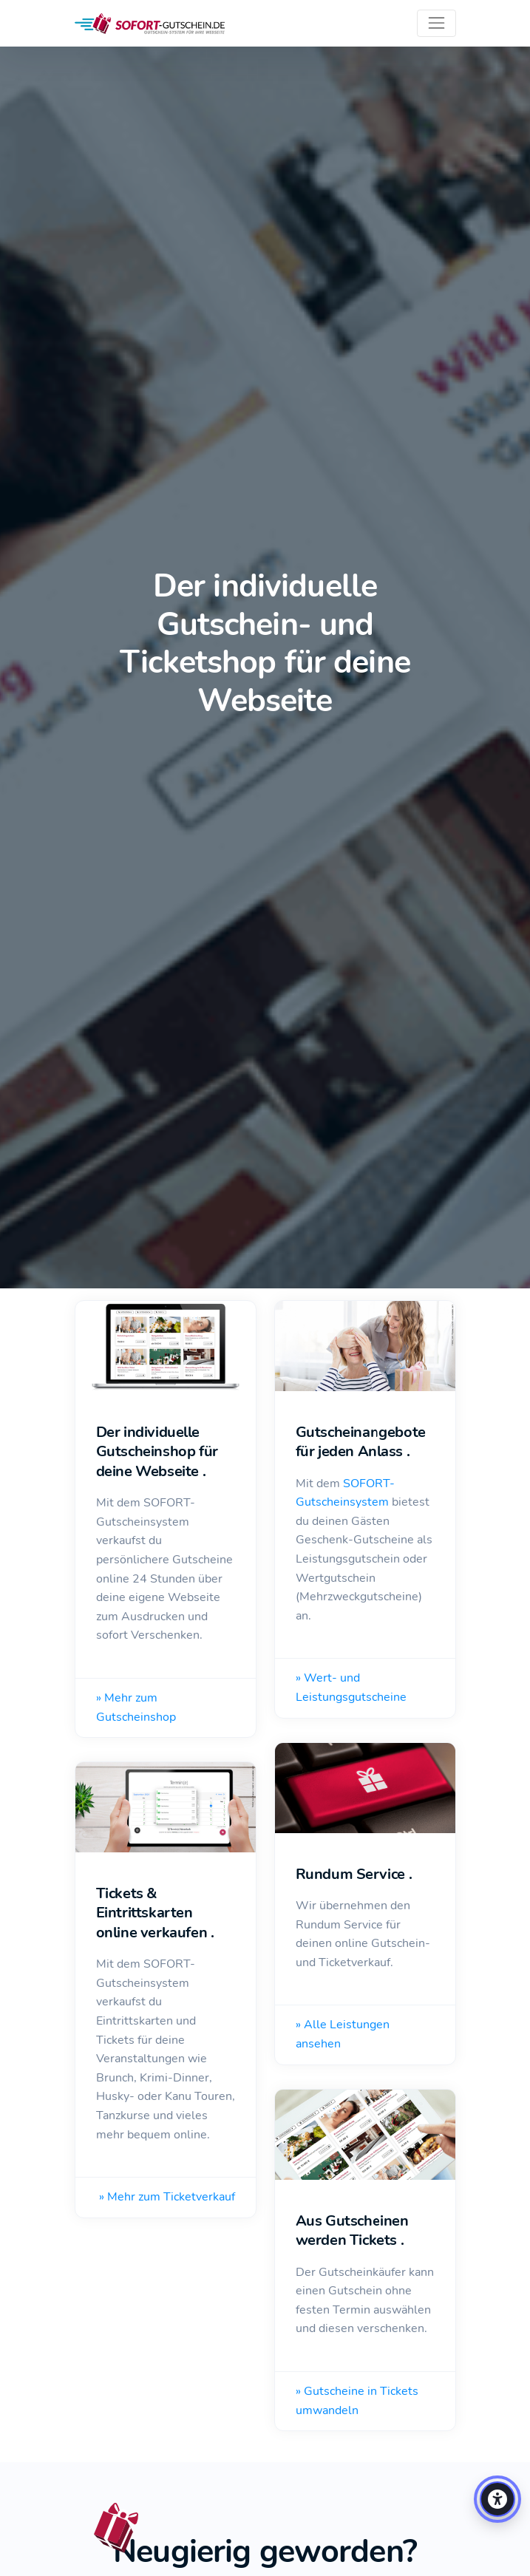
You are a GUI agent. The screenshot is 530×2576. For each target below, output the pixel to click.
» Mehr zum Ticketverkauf (167, 2197)
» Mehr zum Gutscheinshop (136, 1707)
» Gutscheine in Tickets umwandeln (357, 2401)
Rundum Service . (354, 1874)
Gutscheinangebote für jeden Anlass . (361, 1442)
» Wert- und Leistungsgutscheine (351, 1687)
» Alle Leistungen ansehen (343, 2034)
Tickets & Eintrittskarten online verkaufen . (155, 1913)
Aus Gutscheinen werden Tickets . (352, 2231)
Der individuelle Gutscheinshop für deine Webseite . (157, 1451)
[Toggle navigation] (436, 23)
